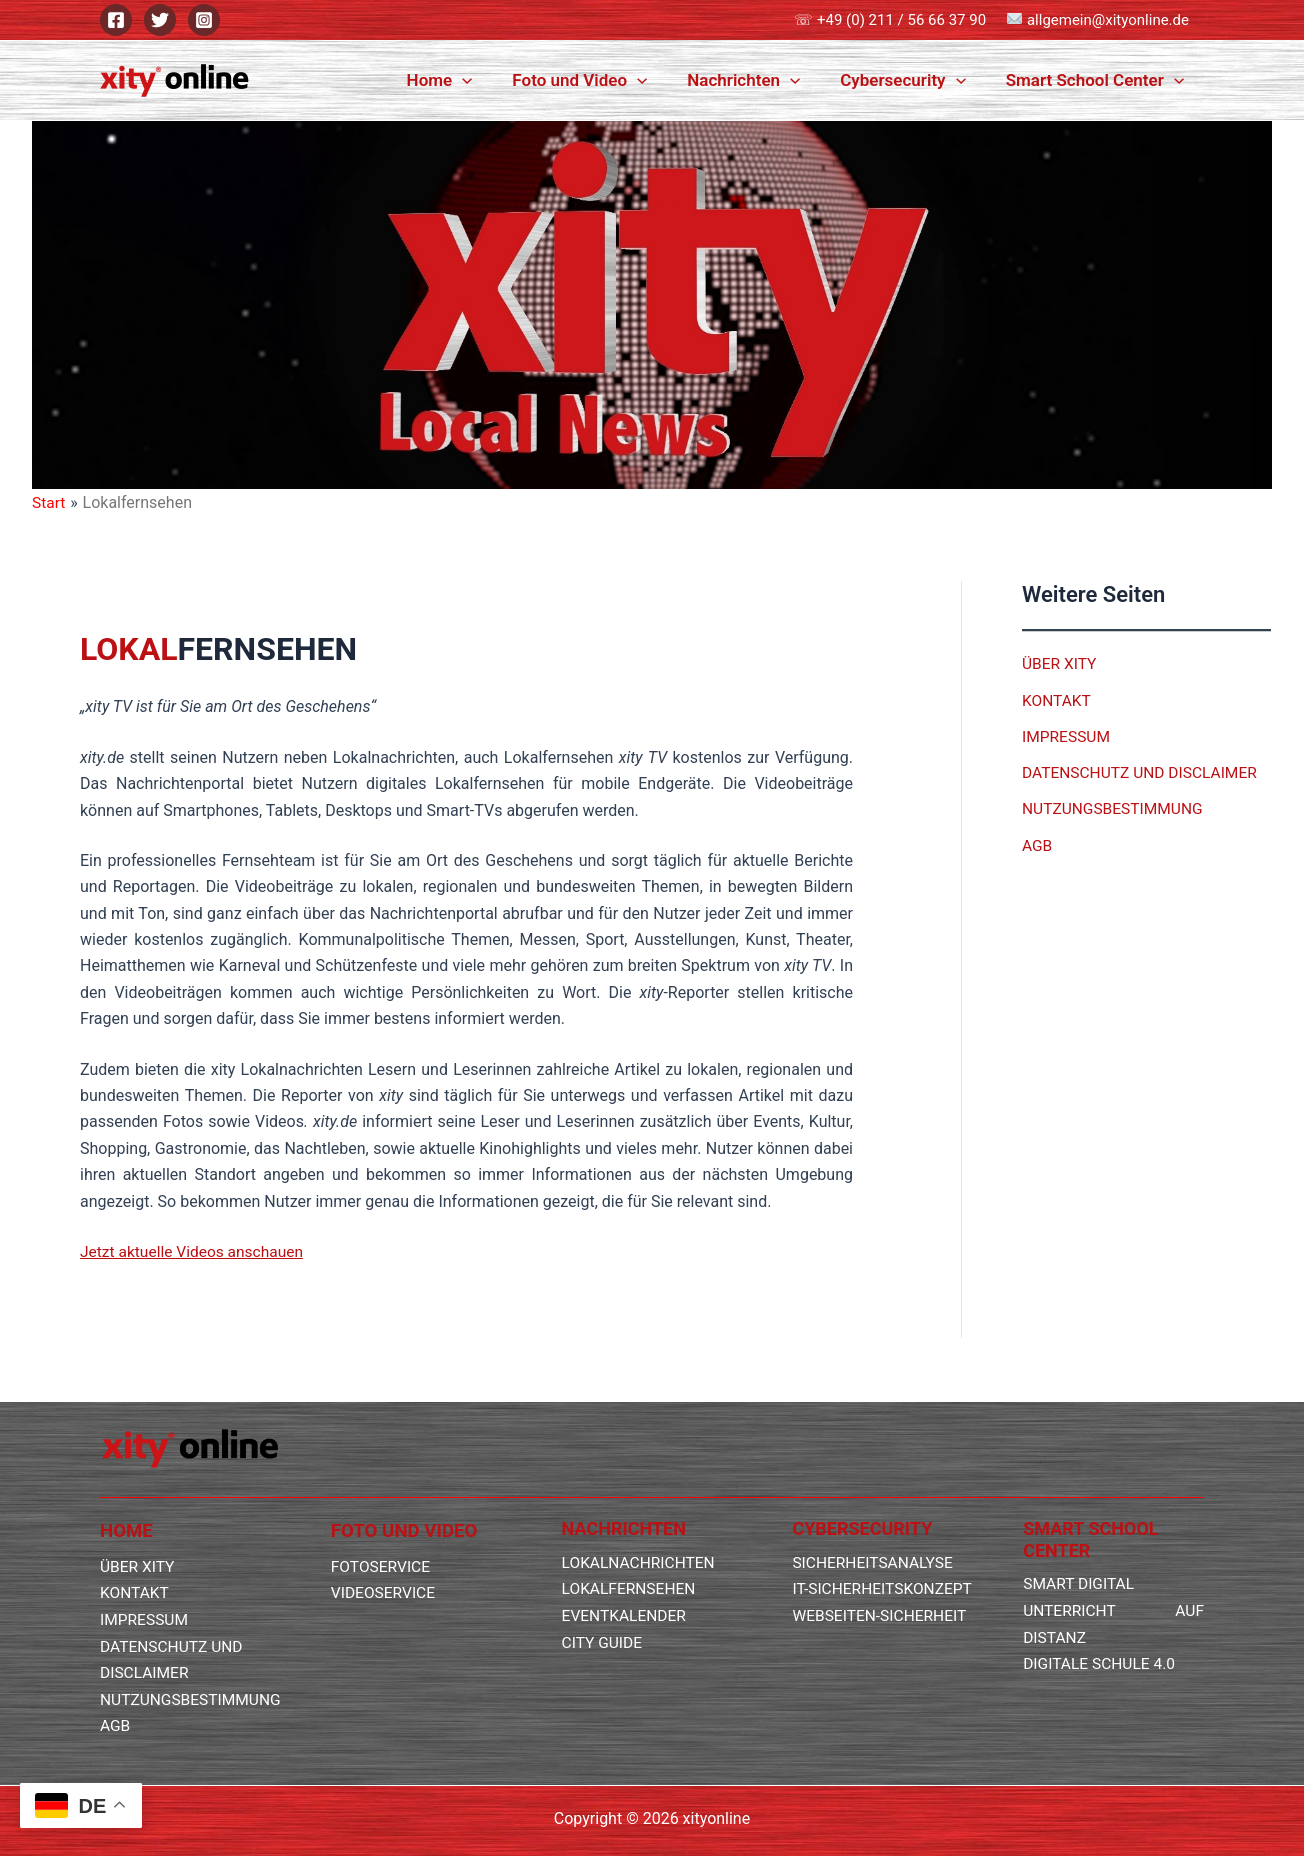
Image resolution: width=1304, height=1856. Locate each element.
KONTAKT (1057, 699)
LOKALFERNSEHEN (631, 1563)
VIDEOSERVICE (385, 1567)
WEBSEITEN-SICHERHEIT (881, 1616)
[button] (489, 80)
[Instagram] (204, 20)
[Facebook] (116, 20)
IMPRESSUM (1067, 735)
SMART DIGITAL (1080, 1559)
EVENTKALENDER (626, 1590)
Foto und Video (600, 80)
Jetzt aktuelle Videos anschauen (195, 1251)
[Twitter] (160, 20)
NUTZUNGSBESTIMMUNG (1115, 807)
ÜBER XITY (1060, 663)
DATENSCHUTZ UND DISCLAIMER (1143, 771)
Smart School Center (1098, 80)
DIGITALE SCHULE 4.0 (1101, 1638)
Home (467, 80)
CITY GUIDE (603, 1616)
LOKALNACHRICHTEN (641, 1537)
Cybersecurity (912, 80)
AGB (1037, 843)
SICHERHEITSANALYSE (874, 1537)
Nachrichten (758, 80)
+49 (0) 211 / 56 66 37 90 (901, 20)
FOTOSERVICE (382, 1541)
